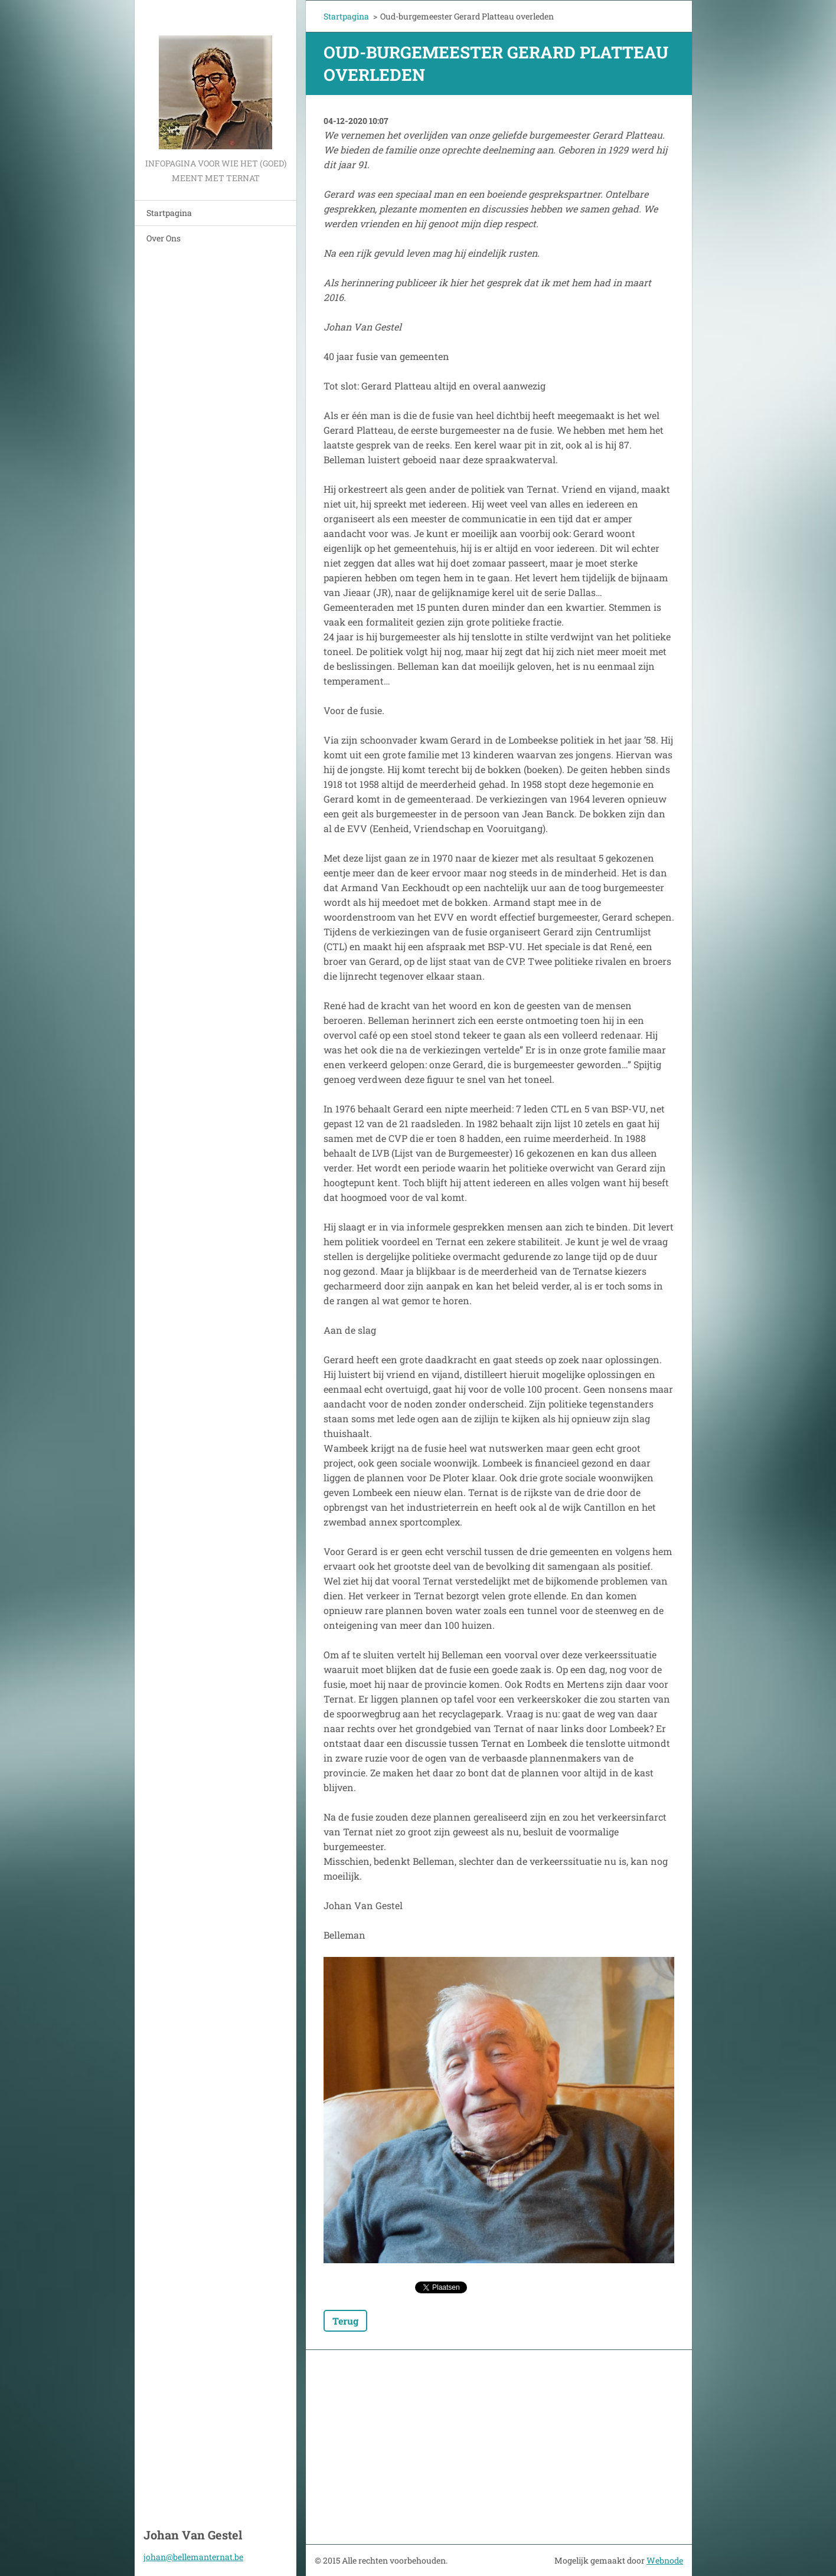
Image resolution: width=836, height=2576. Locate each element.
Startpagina (169, 212)
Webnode (664, 2560)
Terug (345, 2321)
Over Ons (163, 238)
